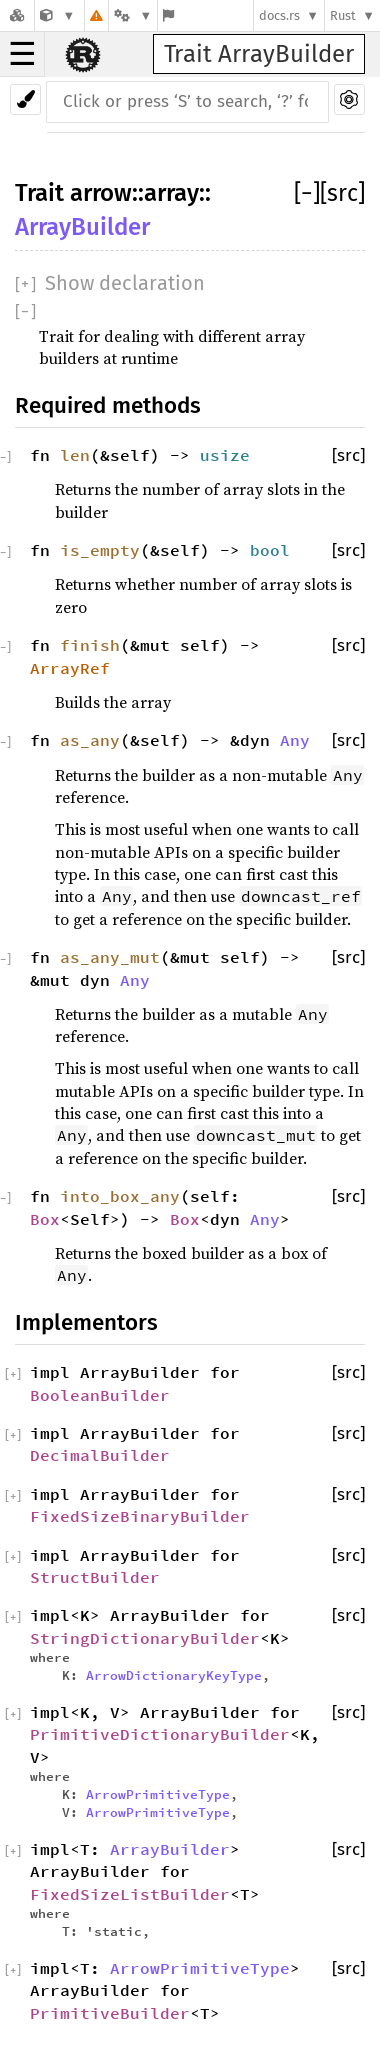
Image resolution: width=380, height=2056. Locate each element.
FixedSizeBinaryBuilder (140, 1516)
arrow (101, 193)
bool (270, 550)
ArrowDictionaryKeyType (174, 1675)
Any (295, 740)
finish (90, 645)
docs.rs (279, 15)
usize (225, 455)
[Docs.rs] (17, 15)
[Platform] (133, 15)
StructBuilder (95, 1577)
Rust (343, 15)
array (171, 193)
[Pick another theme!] (25, 99)
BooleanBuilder (100, 1395)
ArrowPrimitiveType (158, 1794)
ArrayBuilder (82, 227)
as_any (90, 740)
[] (307, 193)
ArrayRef (70, 668)
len (75, 455)
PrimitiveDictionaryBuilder (160, 1734)
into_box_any (120, 1196)
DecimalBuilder (100, 1455)
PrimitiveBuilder (110, 2013)
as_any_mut (110, 957)
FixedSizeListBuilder (130, 1894)
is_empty (100, 550)
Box (45, 1219)
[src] (342, 193)
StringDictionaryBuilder (145, 1638)
